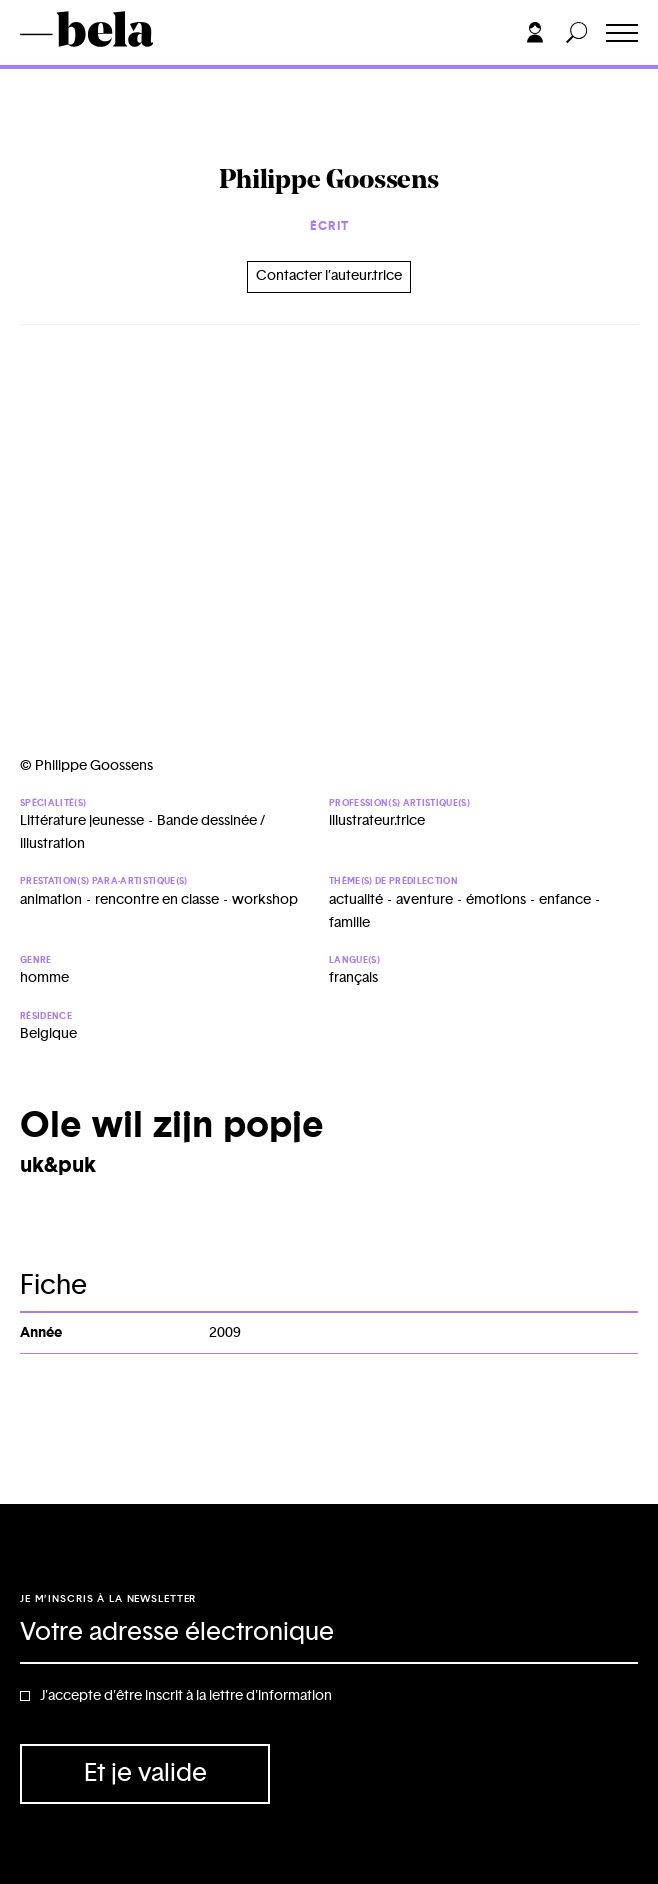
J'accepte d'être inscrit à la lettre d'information (186, 1696)
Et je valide (145, 1773)
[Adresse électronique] (329, 1634)
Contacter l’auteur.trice (329, 276)
